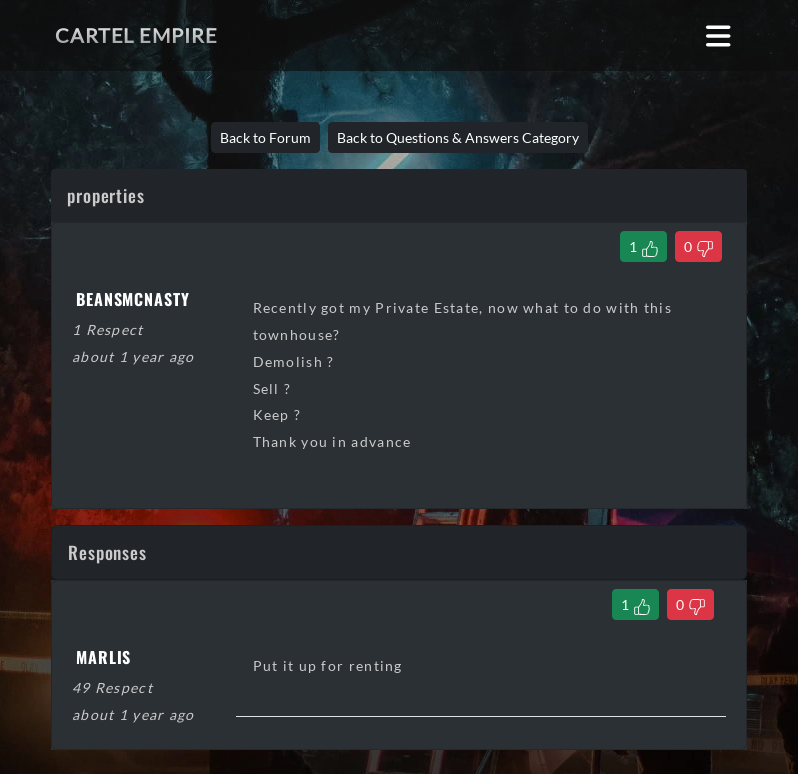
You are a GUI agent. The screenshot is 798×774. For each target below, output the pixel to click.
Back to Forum (265, 137)
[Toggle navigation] (718, 35)
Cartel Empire (136, 35)
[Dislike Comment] (690, 604)
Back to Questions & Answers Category (458, 137)
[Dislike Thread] (698, 246)
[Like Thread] (643, 246)
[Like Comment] (635, 604)
